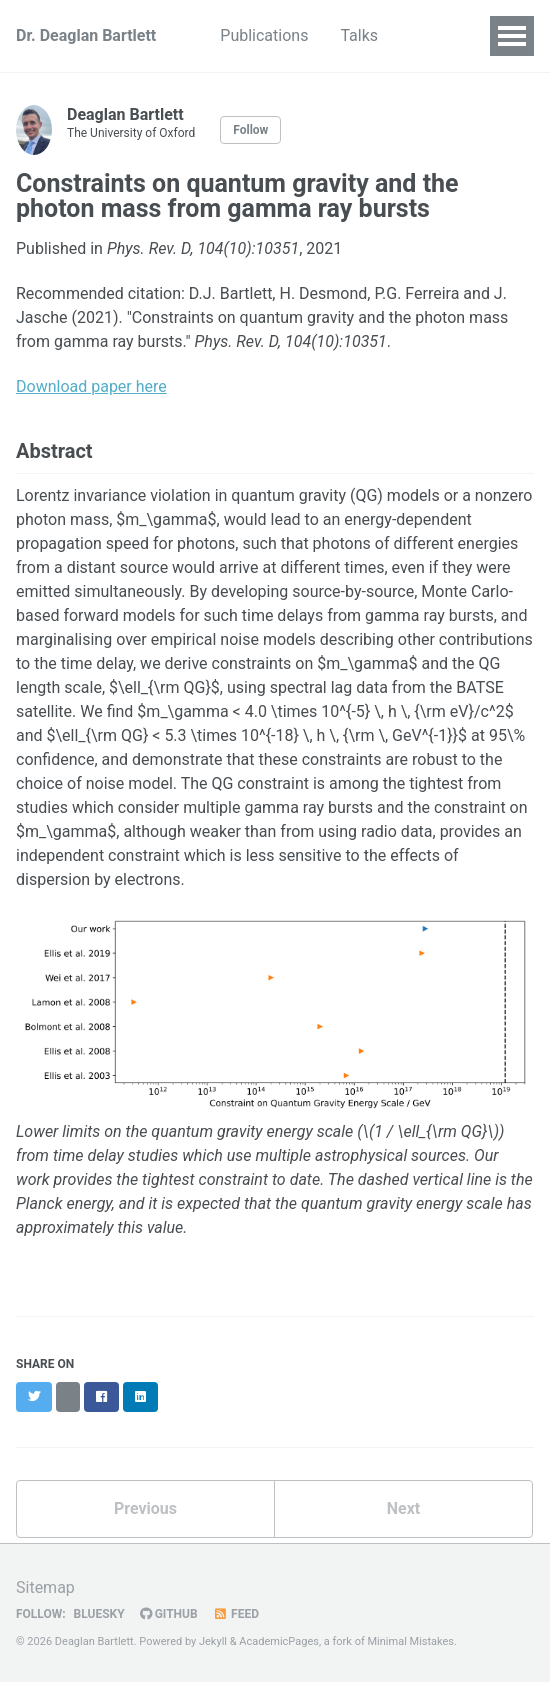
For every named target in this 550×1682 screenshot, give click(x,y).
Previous (145, 1508)
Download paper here (91, 386)
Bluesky (98, 1614)
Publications (264, 35)
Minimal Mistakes (410, 1641)
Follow (250, 130)
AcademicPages (279, 1641)
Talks (359, 35)
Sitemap (45, 1587)
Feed (236, 1614)
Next (403, 1508)
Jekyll (213, 1641)
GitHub (169, 1614)
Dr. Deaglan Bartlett (86, 35)
